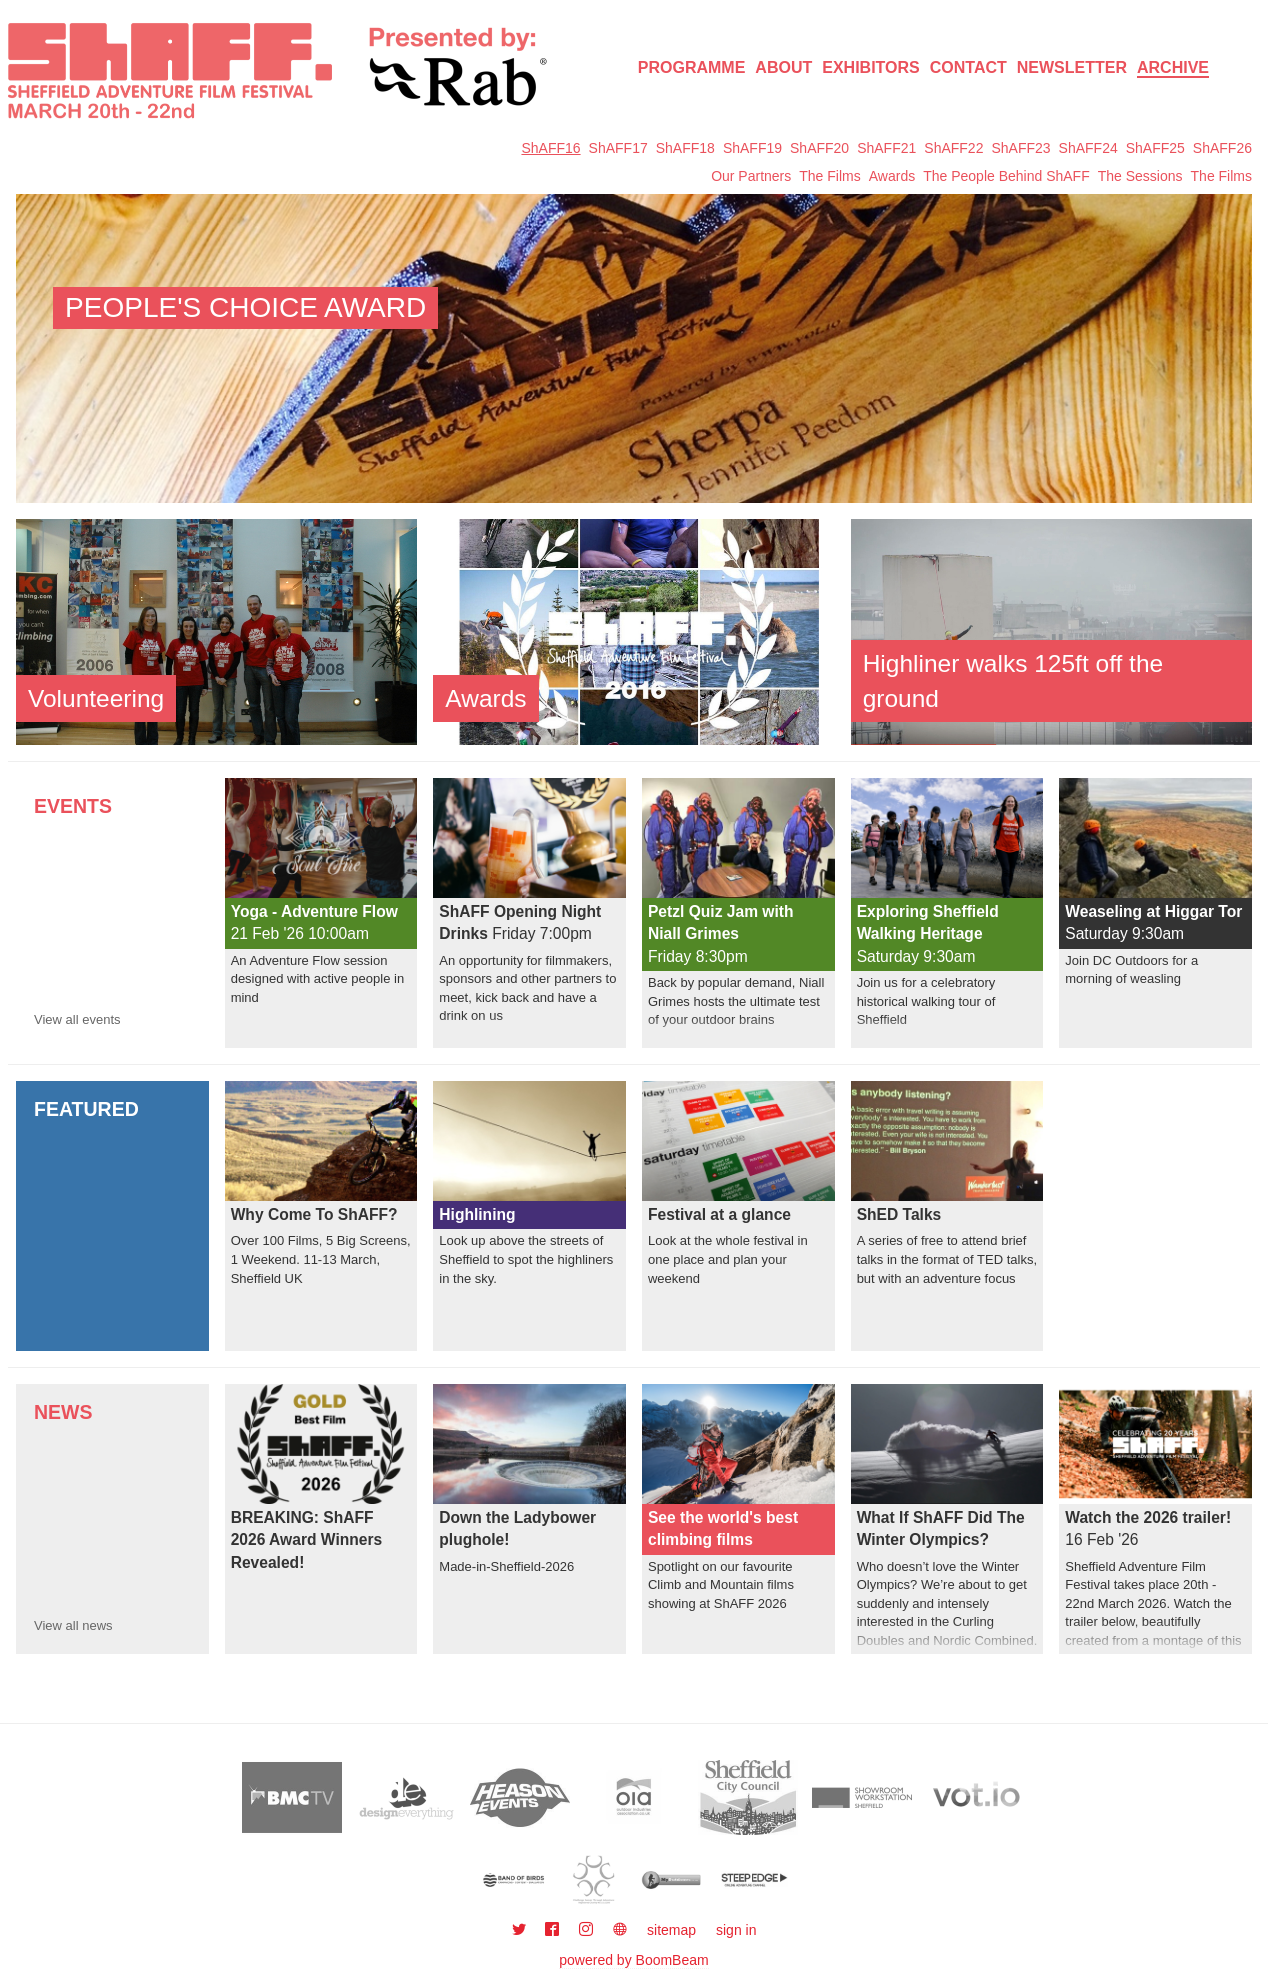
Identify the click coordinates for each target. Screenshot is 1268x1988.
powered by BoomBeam (633, 1960)
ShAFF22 (953, 148)
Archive (1173, 67)
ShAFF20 (819, 148)
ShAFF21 (886, 148)
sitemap (671, 1930)
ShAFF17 (618, 148)
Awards (892, 176)
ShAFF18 (685, 148)
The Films (829, 176)
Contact (968, 67)
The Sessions (1140, 176)
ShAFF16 (550, 148)
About (783, 67)
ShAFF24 (1088, 148)
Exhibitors (871, 67)
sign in (736, 1930)
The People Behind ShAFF (1006, 176)
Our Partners (751, 176)
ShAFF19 (752, 148)
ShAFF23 (1020, 148)
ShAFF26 (1222, 148)
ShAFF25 (1155, 148)
